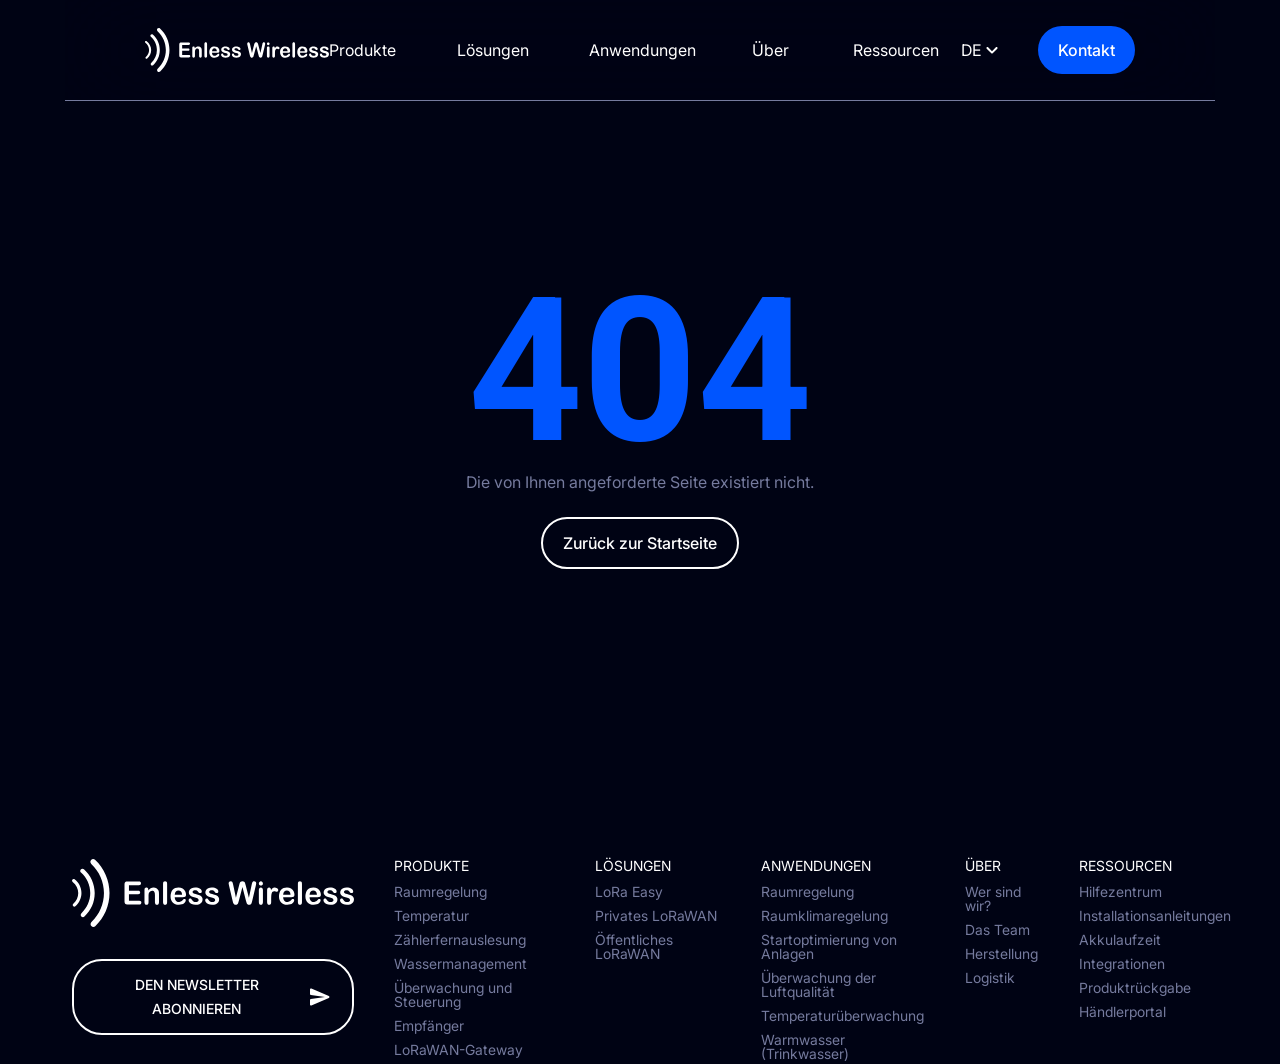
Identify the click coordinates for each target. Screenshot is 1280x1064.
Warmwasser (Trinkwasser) (805, 1047)
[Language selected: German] (1025, 50)
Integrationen (1122, 964)
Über (791, 50)
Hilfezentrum (1120, 892)
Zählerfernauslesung (460, 940)
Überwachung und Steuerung (453, 995)
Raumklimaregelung (824, 916)
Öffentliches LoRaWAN (634, 947)
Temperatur (431, 916)
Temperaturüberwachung (842, 1016)
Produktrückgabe (1135, 988)
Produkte (347, 50)
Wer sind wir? (993, 899)
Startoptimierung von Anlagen (829, 947)
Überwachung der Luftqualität (818, 985)
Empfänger (429, 1026)
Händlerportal (1122, 1012)
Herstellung (1001, 954)
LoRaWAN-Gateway (458, 1050)
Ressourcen (924, 50)
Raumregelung (440, 892)
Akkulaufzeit (1120, 940)
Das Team (997, 930)
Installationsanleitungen (1144, 916)
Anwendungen (648, 50)
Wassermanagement (460, 964)
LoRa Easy (629, 892)
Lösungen (488, 50)
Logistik (990, 978)
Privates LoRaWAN (656, 916)
